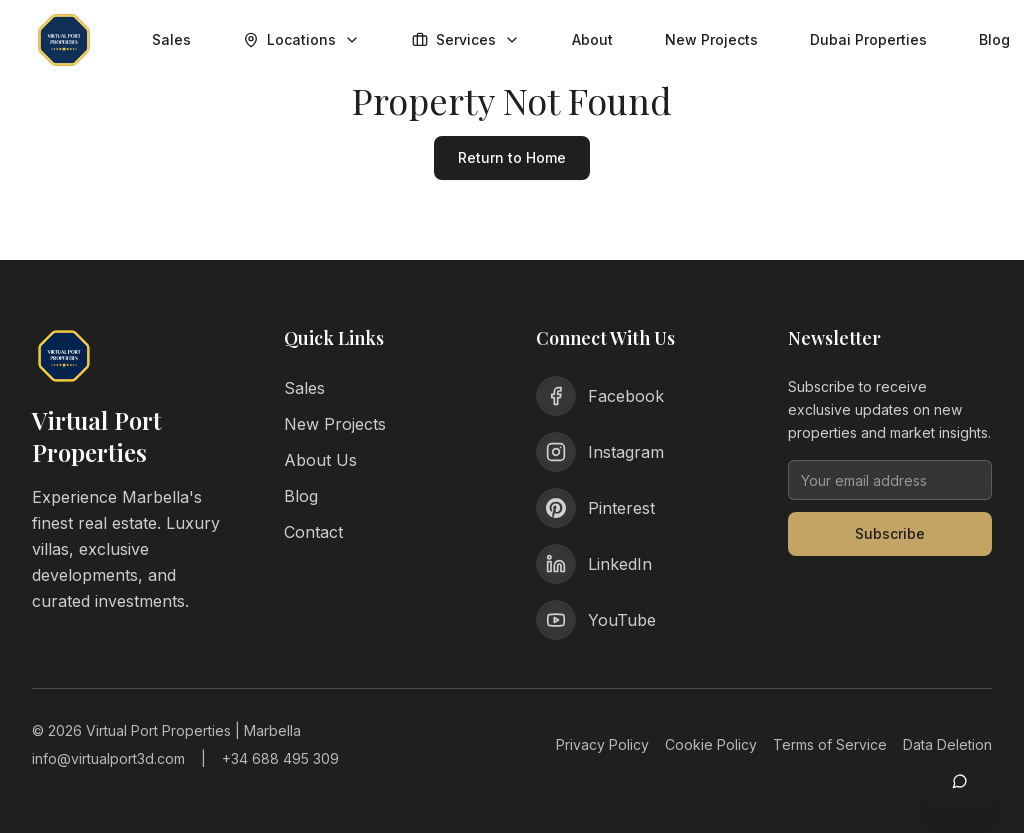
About (592, 39)
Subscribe (890, 533)
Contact (313, 532)
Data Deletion (947, 744)
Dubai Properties (868, 39)
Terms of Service (830, 744)
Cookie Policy (711, 744)
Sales (171, 39)
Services (466, 39)
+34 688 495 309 (280, 758)
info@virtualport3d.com (108, 758)
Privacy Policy (602, 744)
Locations (301, 39)
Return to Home (512, 157)
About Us (320, 460)
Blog (301, 496)
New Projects (711, 39)
